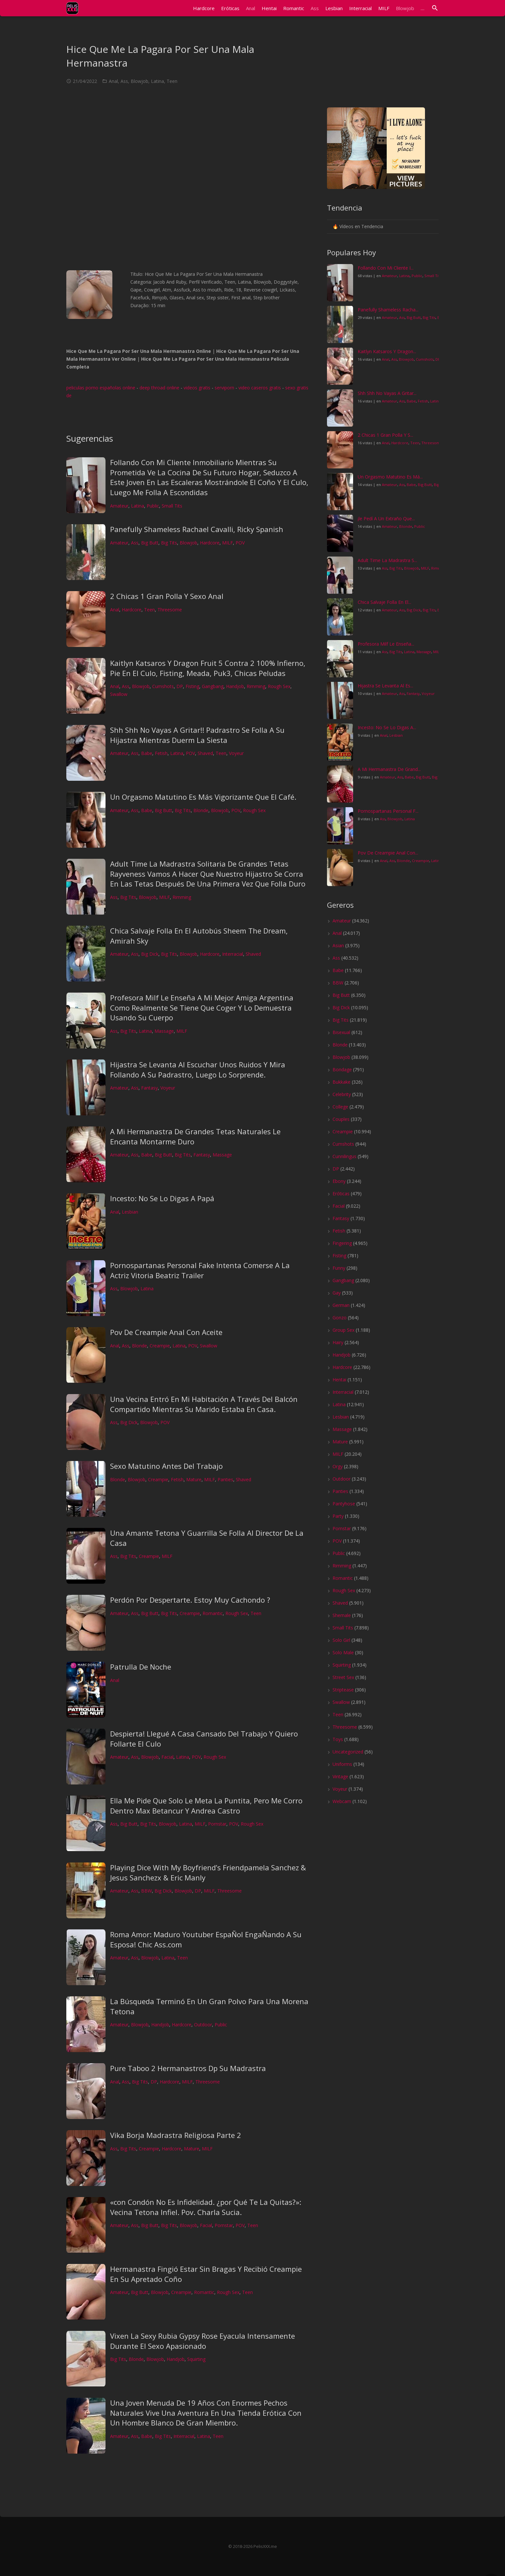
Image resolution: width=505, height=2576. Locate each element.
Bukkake (341, 1082)
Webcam (342, 1801)
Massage (164, 1031)
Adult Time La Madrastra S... (387, 560)
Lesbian (130, 1212)
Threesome (169, 609)
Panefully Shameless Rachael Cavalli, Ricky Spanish (196, 529)
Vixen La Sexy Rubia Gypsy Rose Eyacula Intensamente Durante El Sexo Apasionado (202, 2341)
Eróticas (341, 1193)
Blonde (200, 810)
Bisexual (341, 1032)
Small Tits (172, 506)
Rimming (256, 686)
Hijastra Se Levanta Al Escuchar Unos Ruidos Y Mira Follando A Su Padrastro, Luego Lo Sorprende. (197, 1069)
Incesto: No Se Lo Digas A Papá (162, 1198)
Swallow (118, 694)
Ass (124, 81)
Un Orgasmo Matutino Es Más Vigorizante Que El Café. (203, 797)
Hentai (339, 1379)
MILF (227, 543)
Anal (113, 81)
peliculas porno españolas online (100, 388)
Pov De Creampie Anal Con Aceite (166, 1332)
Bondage (342, 1069)
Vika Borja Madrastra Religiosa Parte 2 (175, 2135)
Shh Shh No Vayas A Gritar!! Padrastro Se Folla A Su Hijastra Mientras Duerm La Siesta (197, 735)
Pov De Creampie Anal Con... (388, 853)
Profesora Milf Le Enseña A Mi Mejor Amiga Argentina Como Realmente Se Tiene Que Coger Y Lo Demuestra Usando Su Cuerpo (201, 1008)
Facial (167, 1757)
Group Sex (343, 1330)
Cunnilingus (344, 1156)
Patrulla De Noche (140, 1667)
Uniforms (342, 1764)
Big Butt (149, 543)
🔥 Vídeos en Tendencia (358, 226)
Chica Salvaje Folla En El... (384, 602)
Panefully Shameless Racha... (388, 309)
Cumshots (163, 686)
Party (338, 1516)
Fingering (342, 1243)
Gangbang (212, 686)
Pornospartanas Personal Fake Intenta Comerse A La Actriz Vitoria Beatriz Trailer (200, 1270)
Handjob (235, 686)
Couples (341, 1119)
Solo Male (343, 1652)
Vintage (340, 1776)
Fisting (192, 686)
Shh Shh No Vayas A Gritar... (387, 393)
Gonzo (340, 1317)
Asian (338, 945)
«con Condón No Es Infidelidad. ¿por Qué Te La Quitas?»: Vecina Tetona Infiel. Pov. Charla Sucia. (205, 2207)
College (340, 1107)
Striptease (343, 1690)
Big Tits (169, 543)
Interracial (232, 954)
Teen (172, 81)
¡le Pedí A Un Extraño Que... (386, 518)
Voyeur (236, 753)
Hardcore (210, 543)
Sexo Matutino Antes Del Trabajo (166, 1466)
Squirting (196, 2359)
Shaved (205, 753)
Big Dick (149, 954)
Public (153, 506)
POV (240, 543)
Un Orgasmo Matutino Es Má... (390, 477)
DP (179, 686)
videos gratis (197, 388)
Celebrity (342, 1094)
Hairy (338, 1342)
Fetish (161, 753)
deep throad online (159, 388)
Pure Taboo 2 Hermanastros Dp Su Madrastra (188, 2068)
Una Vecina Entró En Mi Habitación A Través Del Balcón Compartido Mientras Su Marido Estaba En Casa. (204, 1404)
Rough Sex (279, 686)
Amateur (119, 506)
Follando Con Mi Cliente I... (386, 268)
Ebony (339, 1181)
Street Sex (343, 1677)
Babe (146, 753)
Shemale (342, 1615)
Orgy (338, 1466)
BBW (146, 1891)
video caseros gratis (259, 388)
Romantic (213, 1613)
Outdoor (203, 2024)
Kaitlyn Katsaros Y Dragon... (387, 351)
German (341, 1305)
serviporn (224, 388)
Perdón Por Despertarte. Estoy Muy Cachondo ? (190, 1600)
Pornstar (217, 1824)
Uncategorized (348, 1752)
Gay (337, 1293)
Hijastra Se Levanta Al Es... (385, 686)
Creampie (160, 1346)
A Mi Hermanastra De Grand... (389, 769)
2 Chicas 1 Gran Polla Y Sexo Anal (166, 596)
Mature (194, 1479)
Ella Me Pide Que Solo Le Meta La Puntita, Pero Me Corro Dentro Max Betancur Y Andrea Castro (206, 1805)
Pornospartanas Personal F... (388, 811)
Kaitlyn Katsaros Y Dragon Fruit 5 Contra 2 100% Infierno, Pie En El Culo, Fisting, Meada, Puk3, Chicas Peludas (207, 668)
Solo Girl (341, 1640)
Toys (338, 1739)
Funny (339, 1268)
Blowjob (139, 81)
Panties (225, 1479)
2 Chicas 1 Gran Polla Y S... (385, 435)
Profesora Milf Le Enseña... (386, 644)
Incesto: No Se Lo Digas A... (387, 727)
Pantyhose (344, 1503)
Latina (157, 81)
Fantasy (149, 1088)
